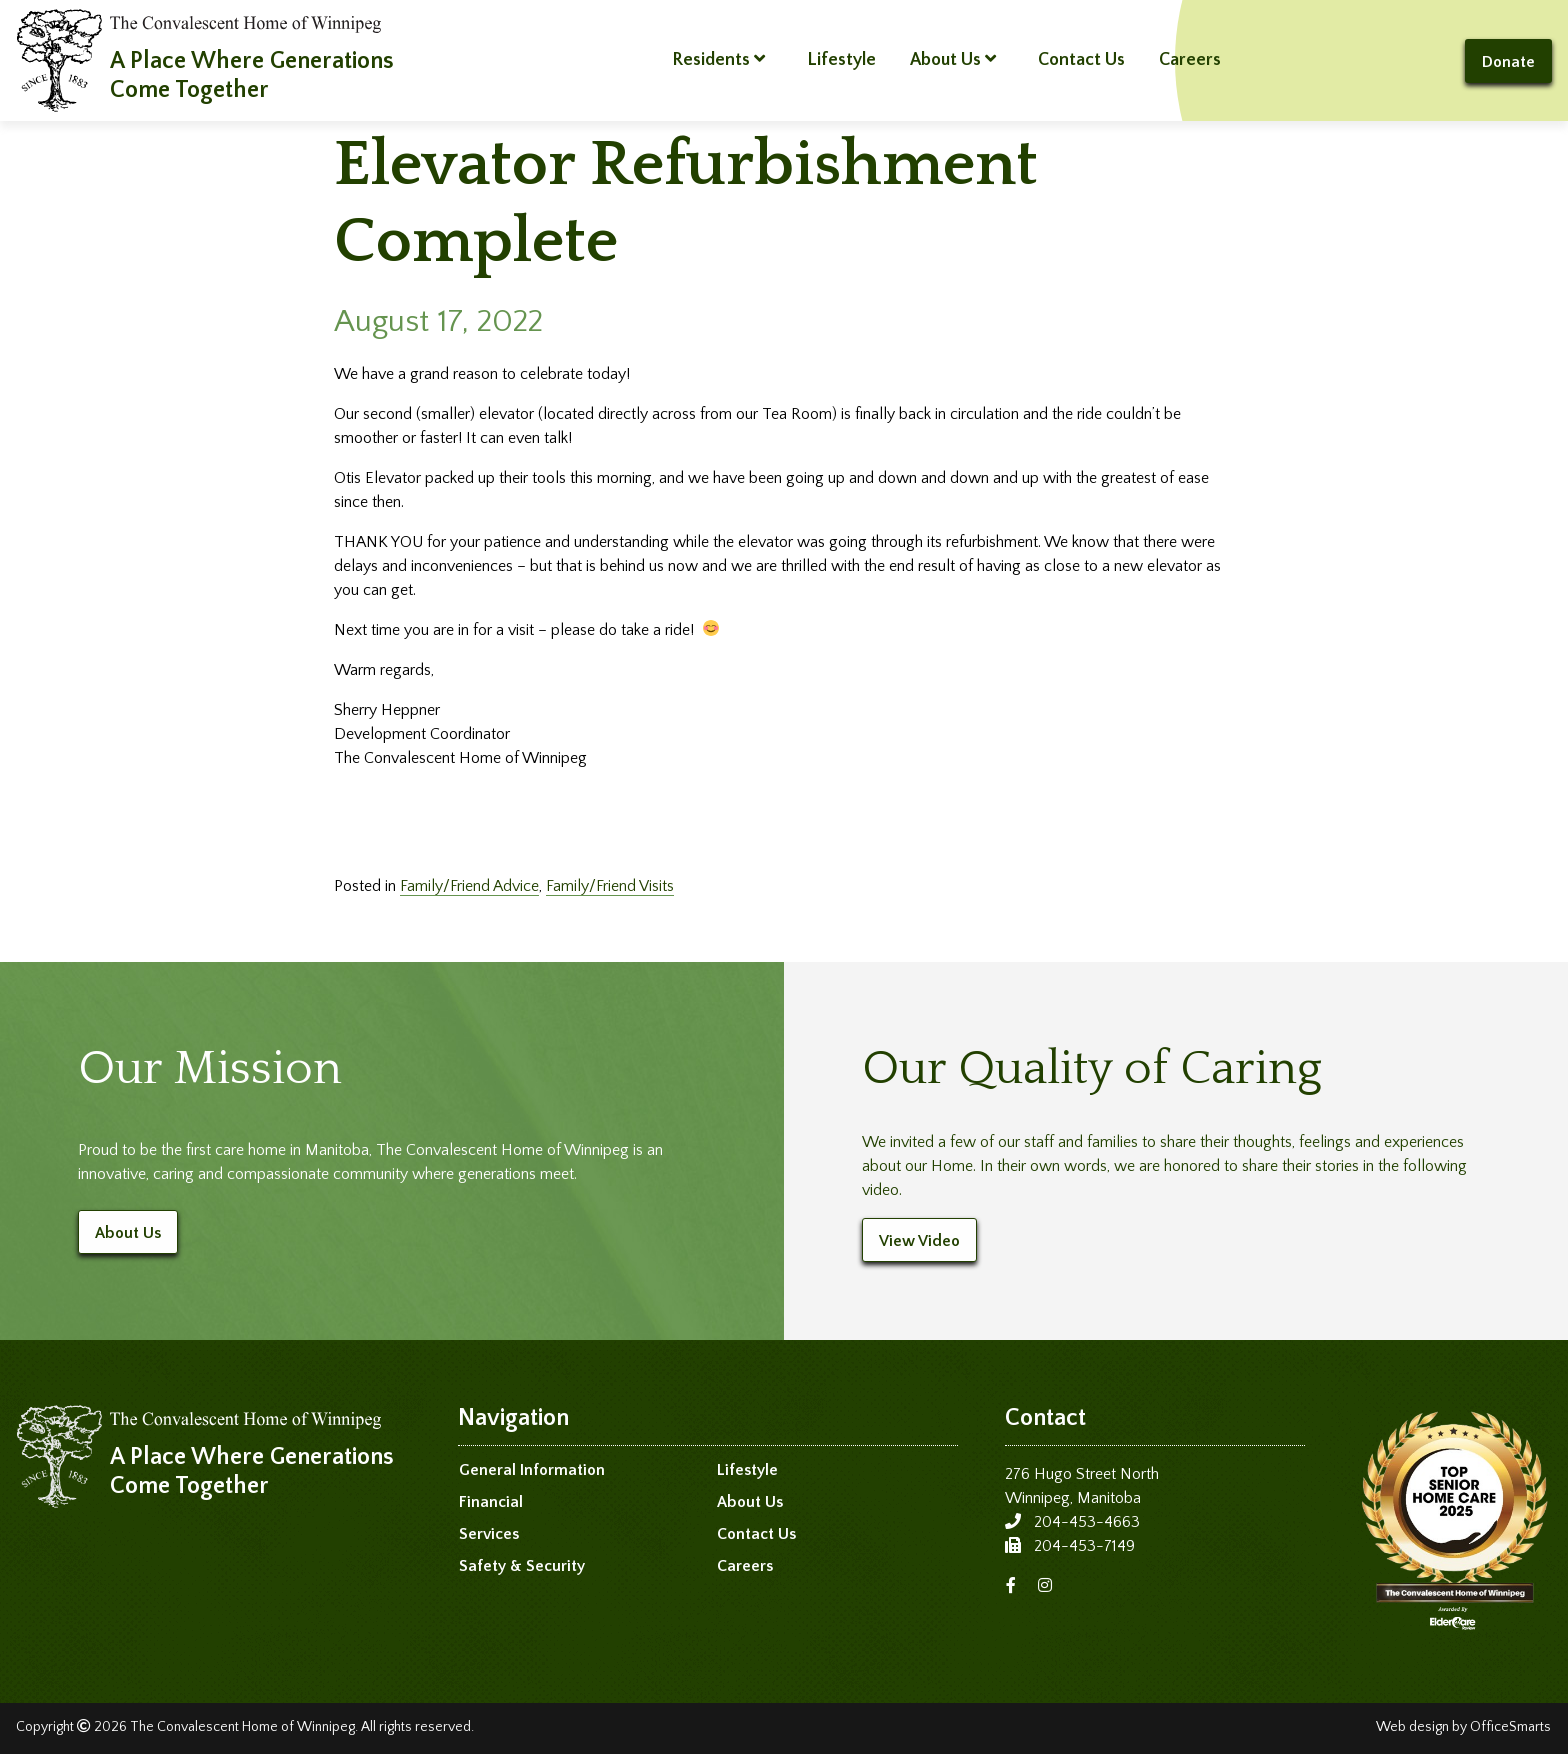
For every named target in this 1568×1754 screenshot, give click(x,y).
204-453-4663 (1087, 1522)
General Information (532, 1470)
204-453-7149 (1084, 1546)
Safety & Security (522, 1566)
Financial (491, 1502)
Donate (1508, 62)
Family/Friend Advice (469, 886)
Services (489, 1534)
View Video (919, 1241)
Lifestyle (841, 60)
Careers (1190, 60)
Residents (718, 59)
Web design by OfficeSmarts (1463, 1727)
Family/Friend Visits (610, 886)
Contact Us (1081, 60)
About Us (953, 59)
